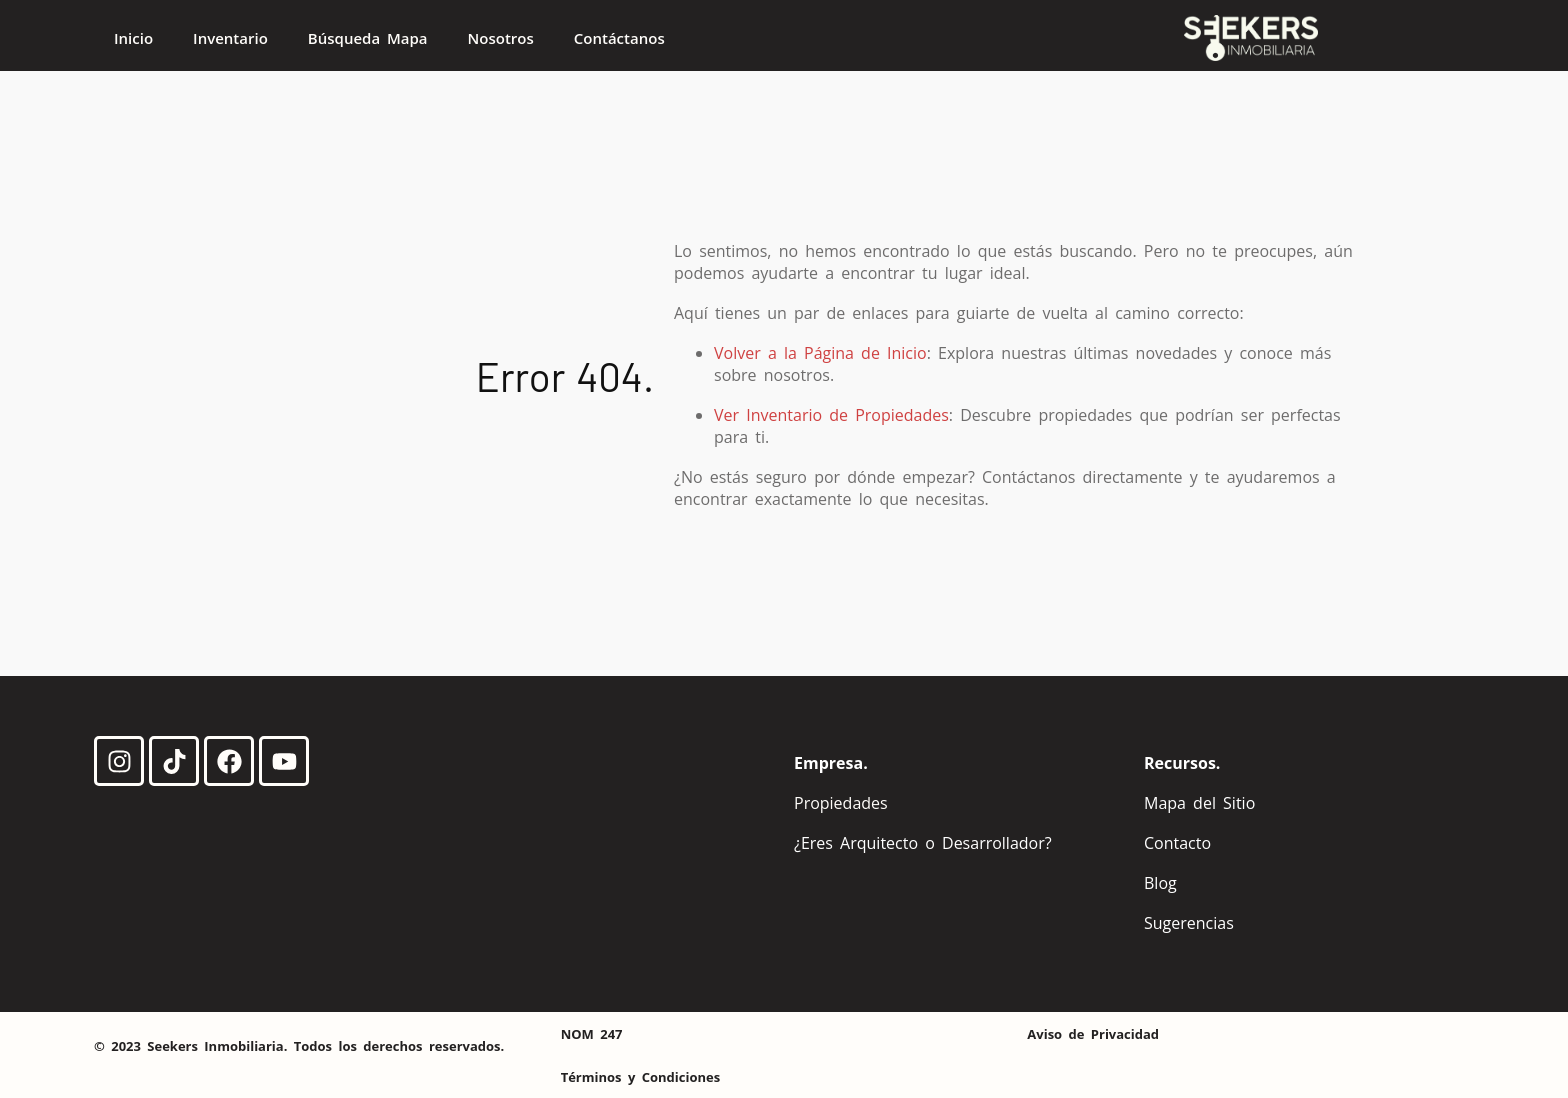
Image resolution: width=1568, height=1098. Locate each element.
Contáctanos (619, 38)
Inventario (230, 38)
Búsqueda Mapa (368, 38)
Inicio (133, 38)
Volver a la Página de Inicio (820, 353)
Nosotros (501, 38)
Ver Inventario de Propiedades (831, 415)
